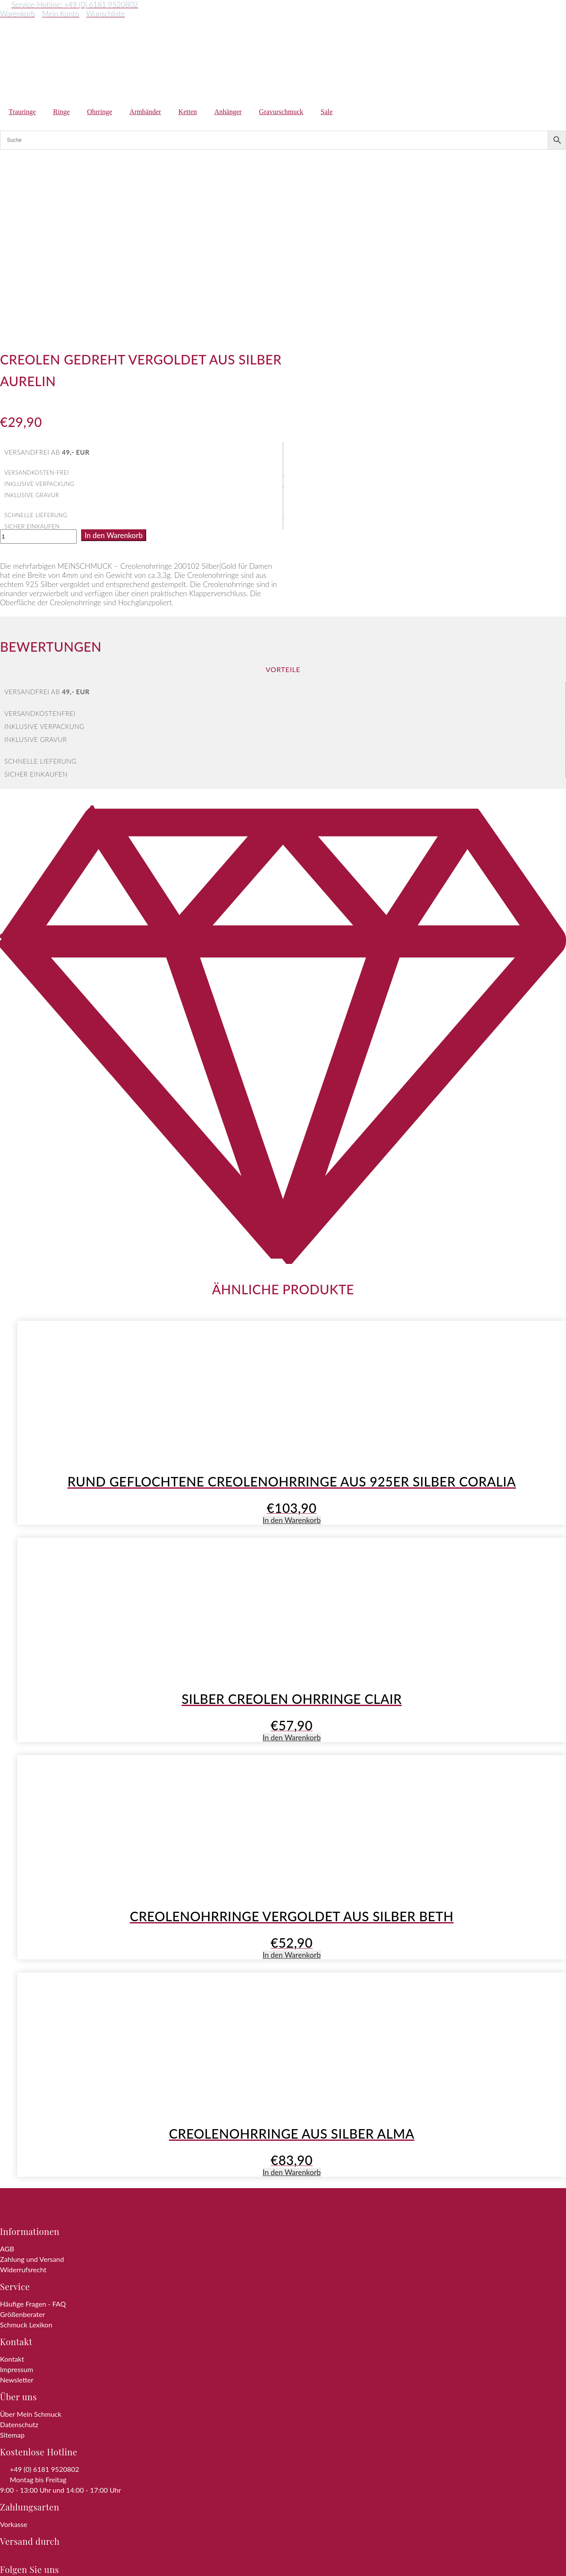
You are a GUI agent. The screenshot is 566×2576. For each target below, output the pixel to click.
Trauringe (22, 111)
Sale (327, 111)
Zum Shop (90, 2554)
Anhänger (228, 111)
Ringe (61, 111)
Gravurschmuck (281, 111)
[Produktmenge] (38, 362)
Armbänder (145, 111)
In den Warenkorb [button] (291, 1345)
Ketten (187, 111)
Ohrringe (99, 111)
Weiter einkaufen (44, 2567)
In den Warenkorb (114, 360)
